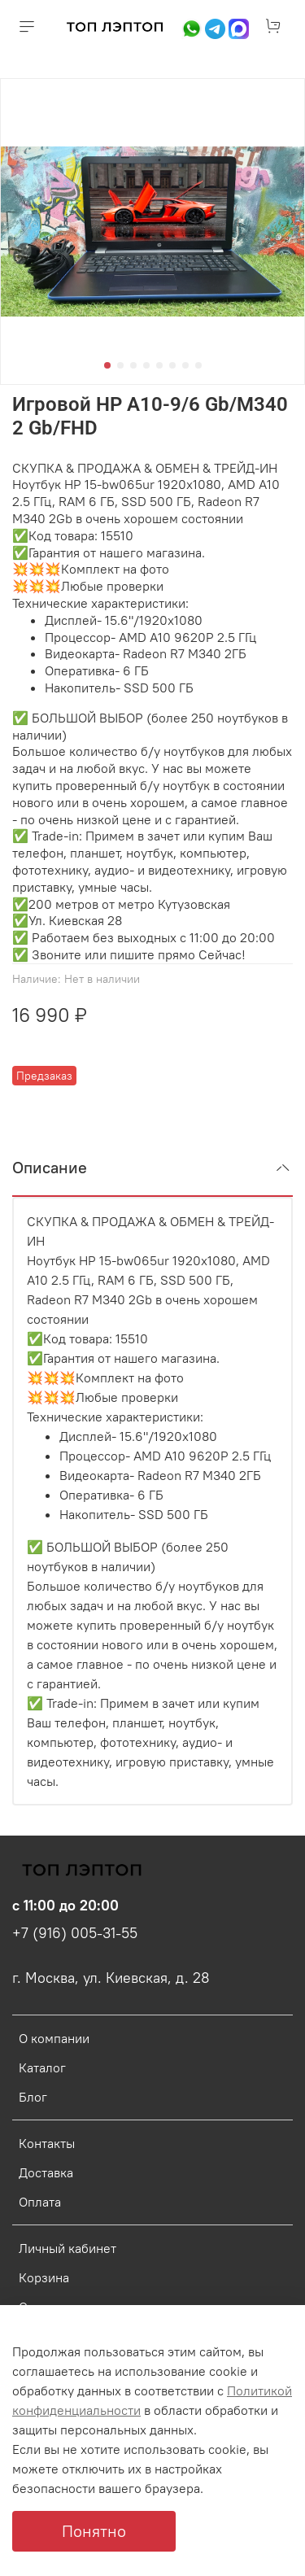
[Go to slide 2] (120, 365)
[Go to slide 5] (159, 365)
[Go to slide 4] (146, 365)
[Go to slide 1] (107, 365)
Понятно (94, 2531)
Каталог (42, 2067)
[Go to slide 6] (172, 365)
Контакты (47, 2143)
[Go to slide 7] (185, 365)
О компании (54, 2038)
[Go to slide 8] (198, 365)
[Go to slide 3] (133, 365)
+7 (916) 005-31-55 (74, 1933)
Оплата (40, 2202)
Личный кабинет (67, 2248)
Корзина (44, 2277)
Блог (33, 2097)
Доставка (46, 2172)
